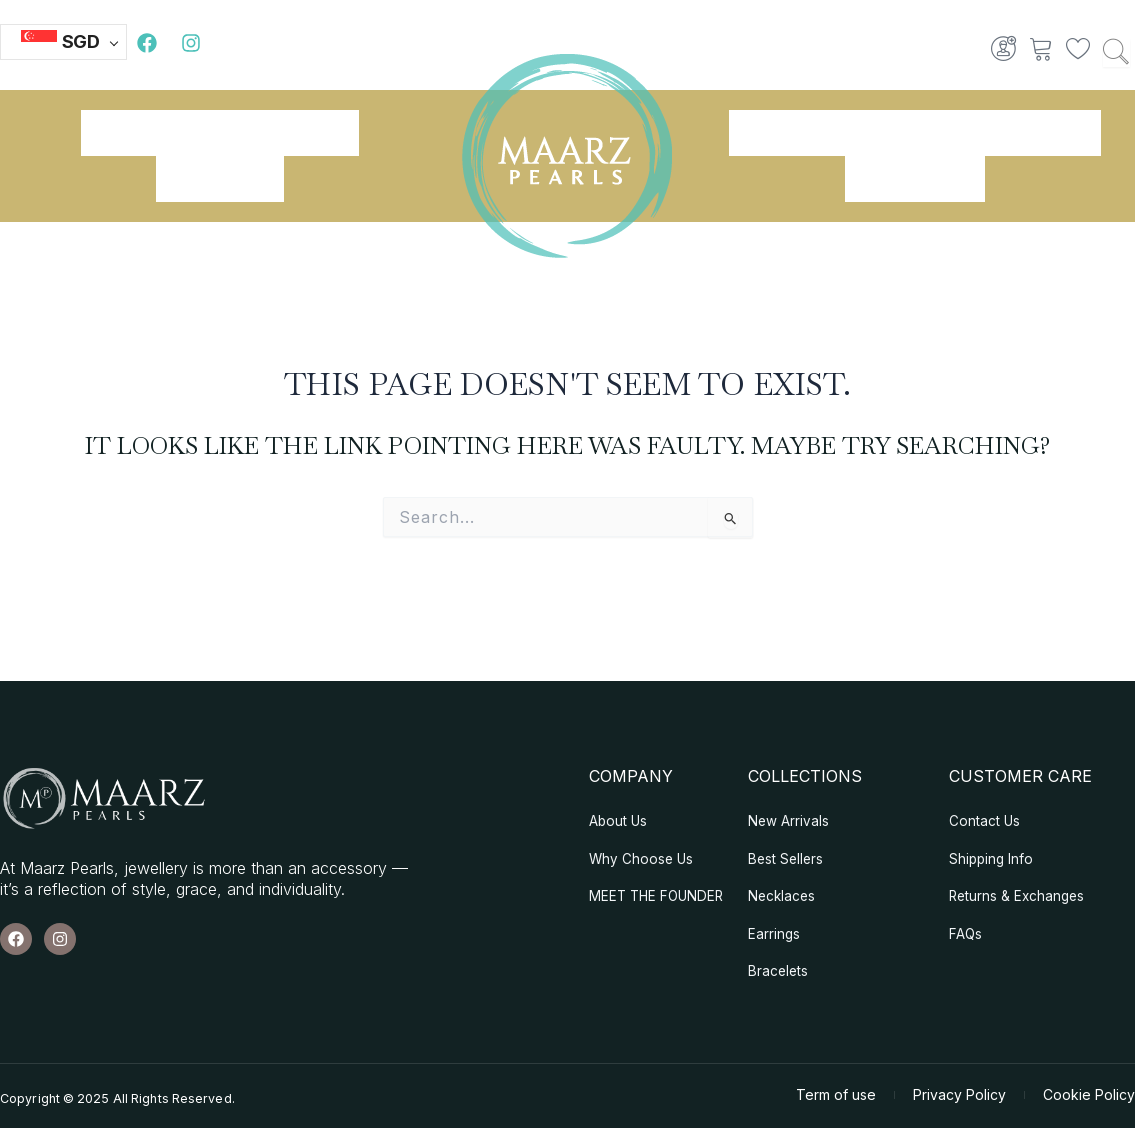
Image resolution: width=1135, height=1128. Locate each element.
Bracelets (792, 133)
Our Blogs (220, 179)
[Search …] (1116, 53)
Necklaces (1036, 133)
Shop (320, 133)
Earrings (914, 133)
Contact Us (915, 179)
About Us (222, 133)
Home (121, 133)
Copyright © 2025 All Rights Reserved (120, 1105)
